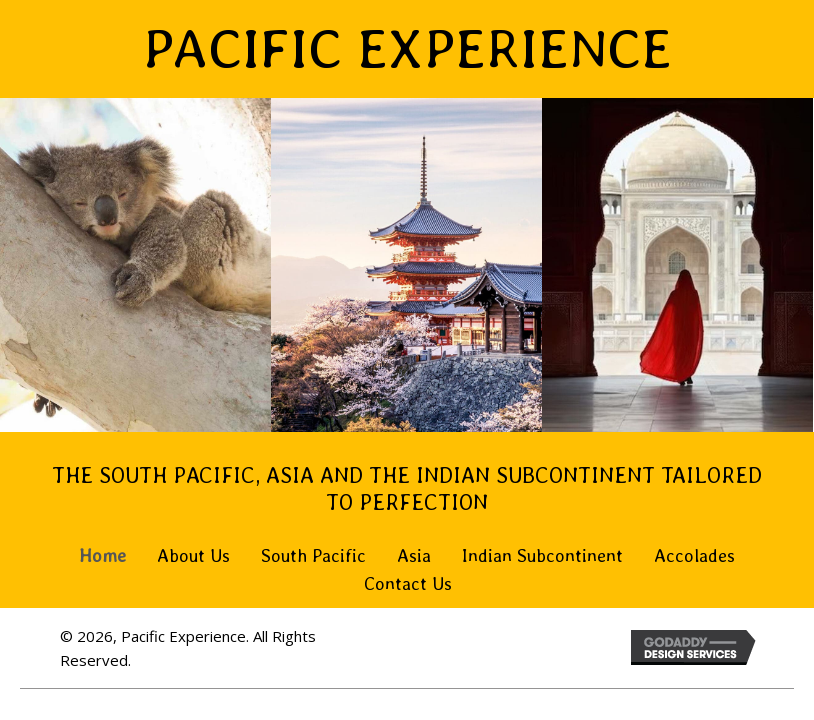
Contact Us (408, 583)
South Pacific (313, 555)
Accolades (694, 555)
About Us (193, 555)
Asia (414, 555)
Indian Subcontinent (542, 555)
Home (102, 555)
